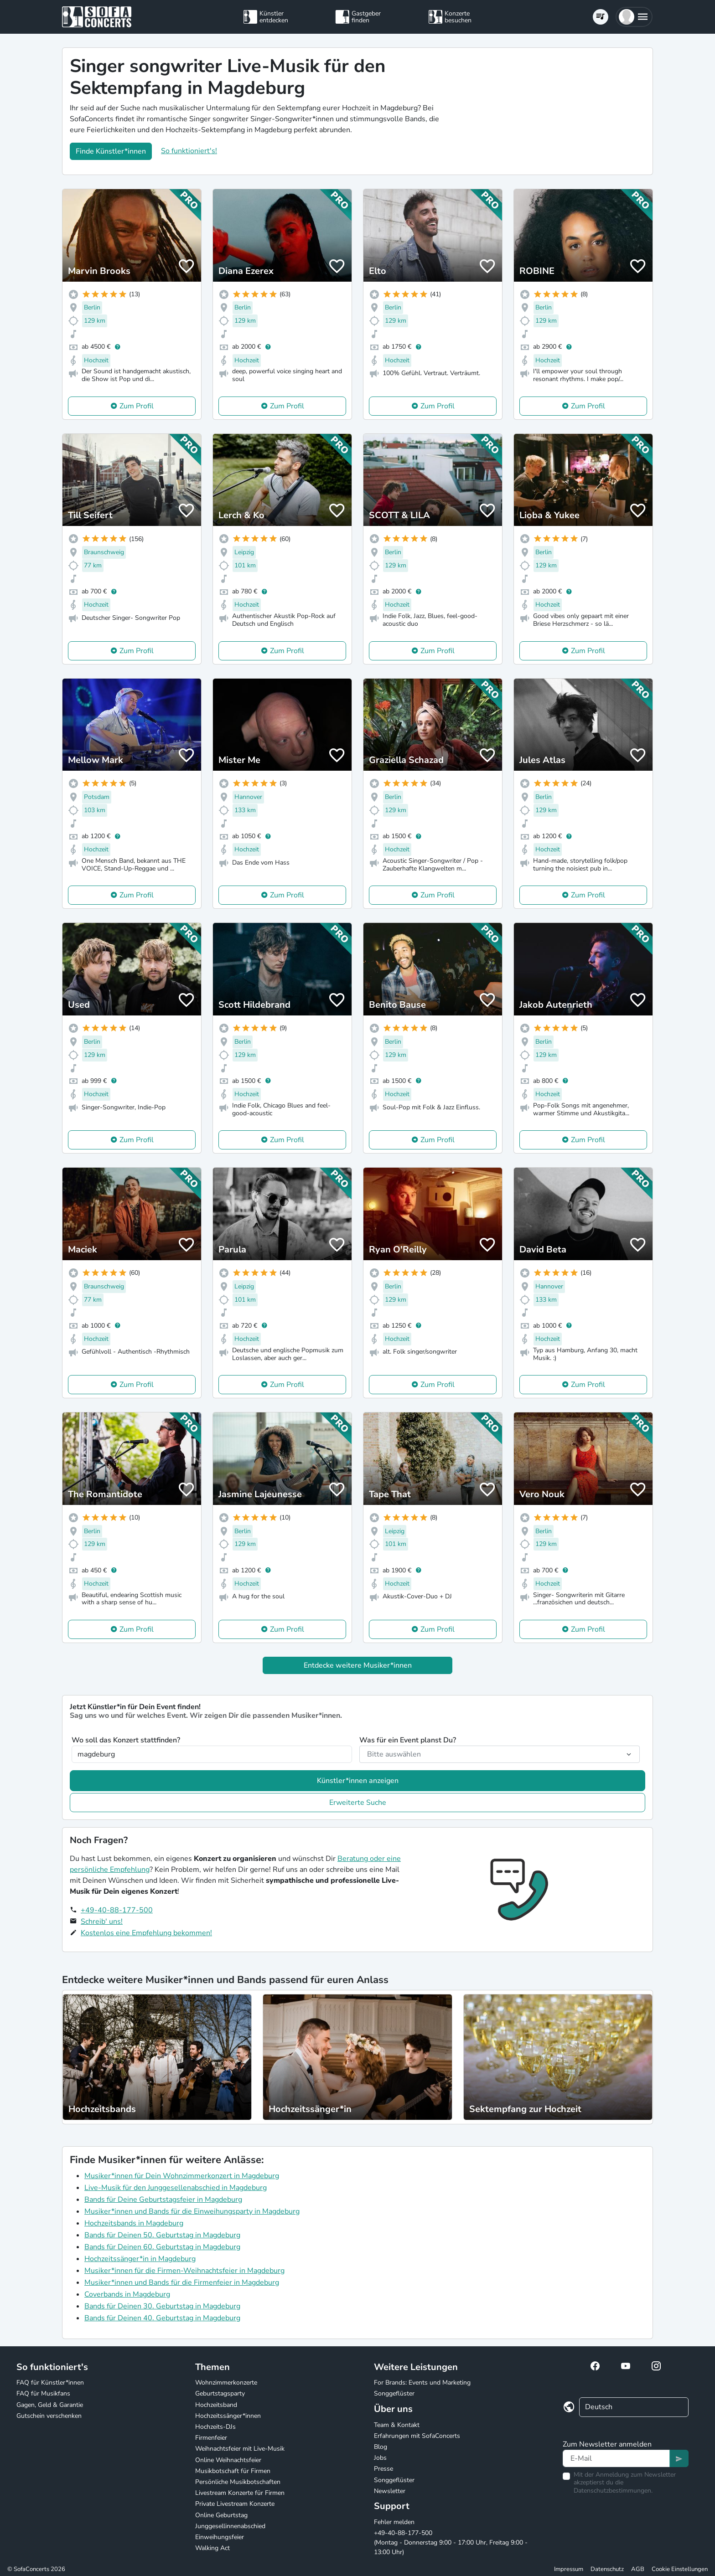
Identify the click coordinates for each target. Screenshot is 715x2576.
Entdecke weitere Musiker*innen (358, 1665)
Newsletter (389, 2491)
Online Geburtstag (221, 2515)
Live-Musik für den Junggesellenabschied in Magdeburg (175, 2188)
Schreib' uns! (102, 1922)
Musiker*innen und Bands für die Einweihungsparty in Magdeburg (192, 2211)
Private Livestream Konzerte (235, 2503)
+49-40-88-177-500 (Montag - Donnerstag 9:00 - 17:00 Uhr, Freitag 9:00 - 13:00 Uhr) (451, 2542)
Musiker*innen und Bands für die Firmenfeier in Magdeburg (181, 2282)
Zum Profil (136, 406)
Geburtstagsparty (220, 2393)
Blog (380, 2446)
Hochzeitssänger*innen (228, 2415)
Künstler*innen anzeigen (358, 1781)
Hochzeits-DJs (215, 2426)
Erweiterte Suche (357, 1803)
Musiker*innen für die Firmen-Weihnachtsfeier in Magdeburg (184, 2271)
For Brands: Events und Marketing (422, 2382)
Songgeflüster (394, 2393)
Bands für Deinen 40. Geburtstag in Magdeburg (162, 2318)
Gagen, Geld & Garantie (49, 2405)
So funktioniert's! (189, 151)
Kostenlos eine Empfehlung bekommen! (146, 1933)
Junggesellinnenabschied (230, 2526)
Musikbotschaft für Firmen (232, 2471)
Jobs (380, 2457)
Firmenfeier (211, 2437)
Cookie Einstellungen (680, 2569)
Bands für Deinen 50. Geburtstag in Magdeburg (162, 2235)
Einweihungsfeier (219, 2537)
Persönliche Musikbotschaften (237, 2482)
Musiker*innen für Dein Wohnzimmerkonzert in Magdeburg (181, 2176)
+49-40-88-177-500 (117, 1910)
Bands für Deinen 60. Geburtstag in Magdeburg (162, 2247)
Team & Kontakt (397, 2425)
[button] (634, 17)
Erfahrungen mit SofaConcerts (417, 2436)
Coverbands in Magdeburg (127, 2294)
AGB (637, 2569)
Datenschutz (607, 2569)
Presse (383, 2468)
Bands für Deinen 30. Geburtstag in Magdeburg (162, 2306)
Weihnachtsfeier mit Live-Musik (240, 2448)
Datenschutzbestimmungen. (613, 2490)
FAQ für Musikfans (43, 2393)
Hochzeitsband (216, 2405)
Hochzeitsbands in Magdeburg (133, 2223)
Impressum (568, 2569)
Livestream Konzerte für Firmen (240, 2492)
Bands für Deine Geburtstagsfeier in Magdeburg (163, 2200)
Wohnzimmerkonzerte (226, 2382)
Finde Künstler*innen (111, 151)
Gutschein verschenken (49, 2415)
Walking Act (212, 2548)
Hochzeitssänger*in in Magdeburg (140, 2259)
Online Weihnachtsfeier (228, 2460)
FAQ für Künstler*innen (50, 2382)
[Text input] (616, 2458)
